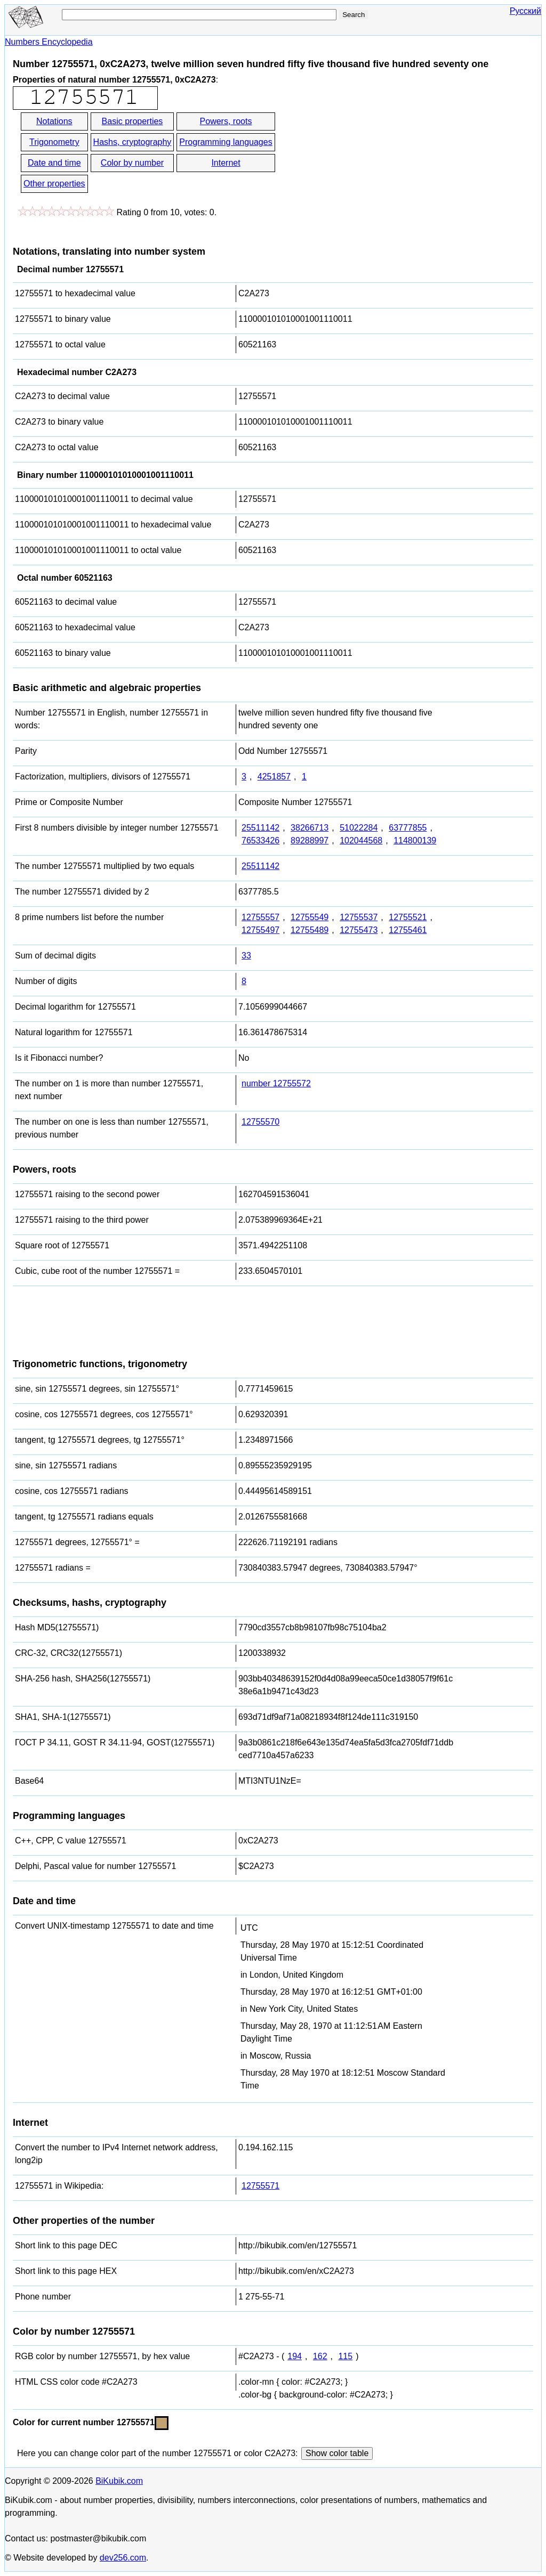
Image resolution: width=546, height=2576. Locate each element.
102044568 (361, 840)
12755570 (260, 1121)
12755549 (309, 917)
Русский (525, 10)
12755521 (408, 917)
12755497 (260, 929)
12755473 (359, 929)
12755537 (359, 917)
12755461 (408, 929)
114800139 (415, 840)
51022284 (359, 827)
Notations (54, 121)
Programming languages (225, 142)
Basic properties (132, 121)
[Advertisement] (372, 153)
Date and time (54, 162)
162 (320, 2356)
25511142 (260, 827)
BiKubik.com (119, 2480)
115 (345, 2356)
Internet (225, 162)
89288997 (309, 840)
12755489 (309, 929)
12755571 (260, 2185)
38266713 (309, 827)
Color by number (132, 162)
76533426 (260, 840)
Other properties (54, 183)
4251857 (274, 776)
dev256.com (123, 2557)
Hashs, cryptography (132, 142)
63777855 (408, 827)
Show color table (337, 2453)
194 (294, 2356)
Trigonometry (54, 142)
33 (246, 955)
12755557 (260, 917)
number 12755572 (276, 1083)
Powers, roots (226, 121)
